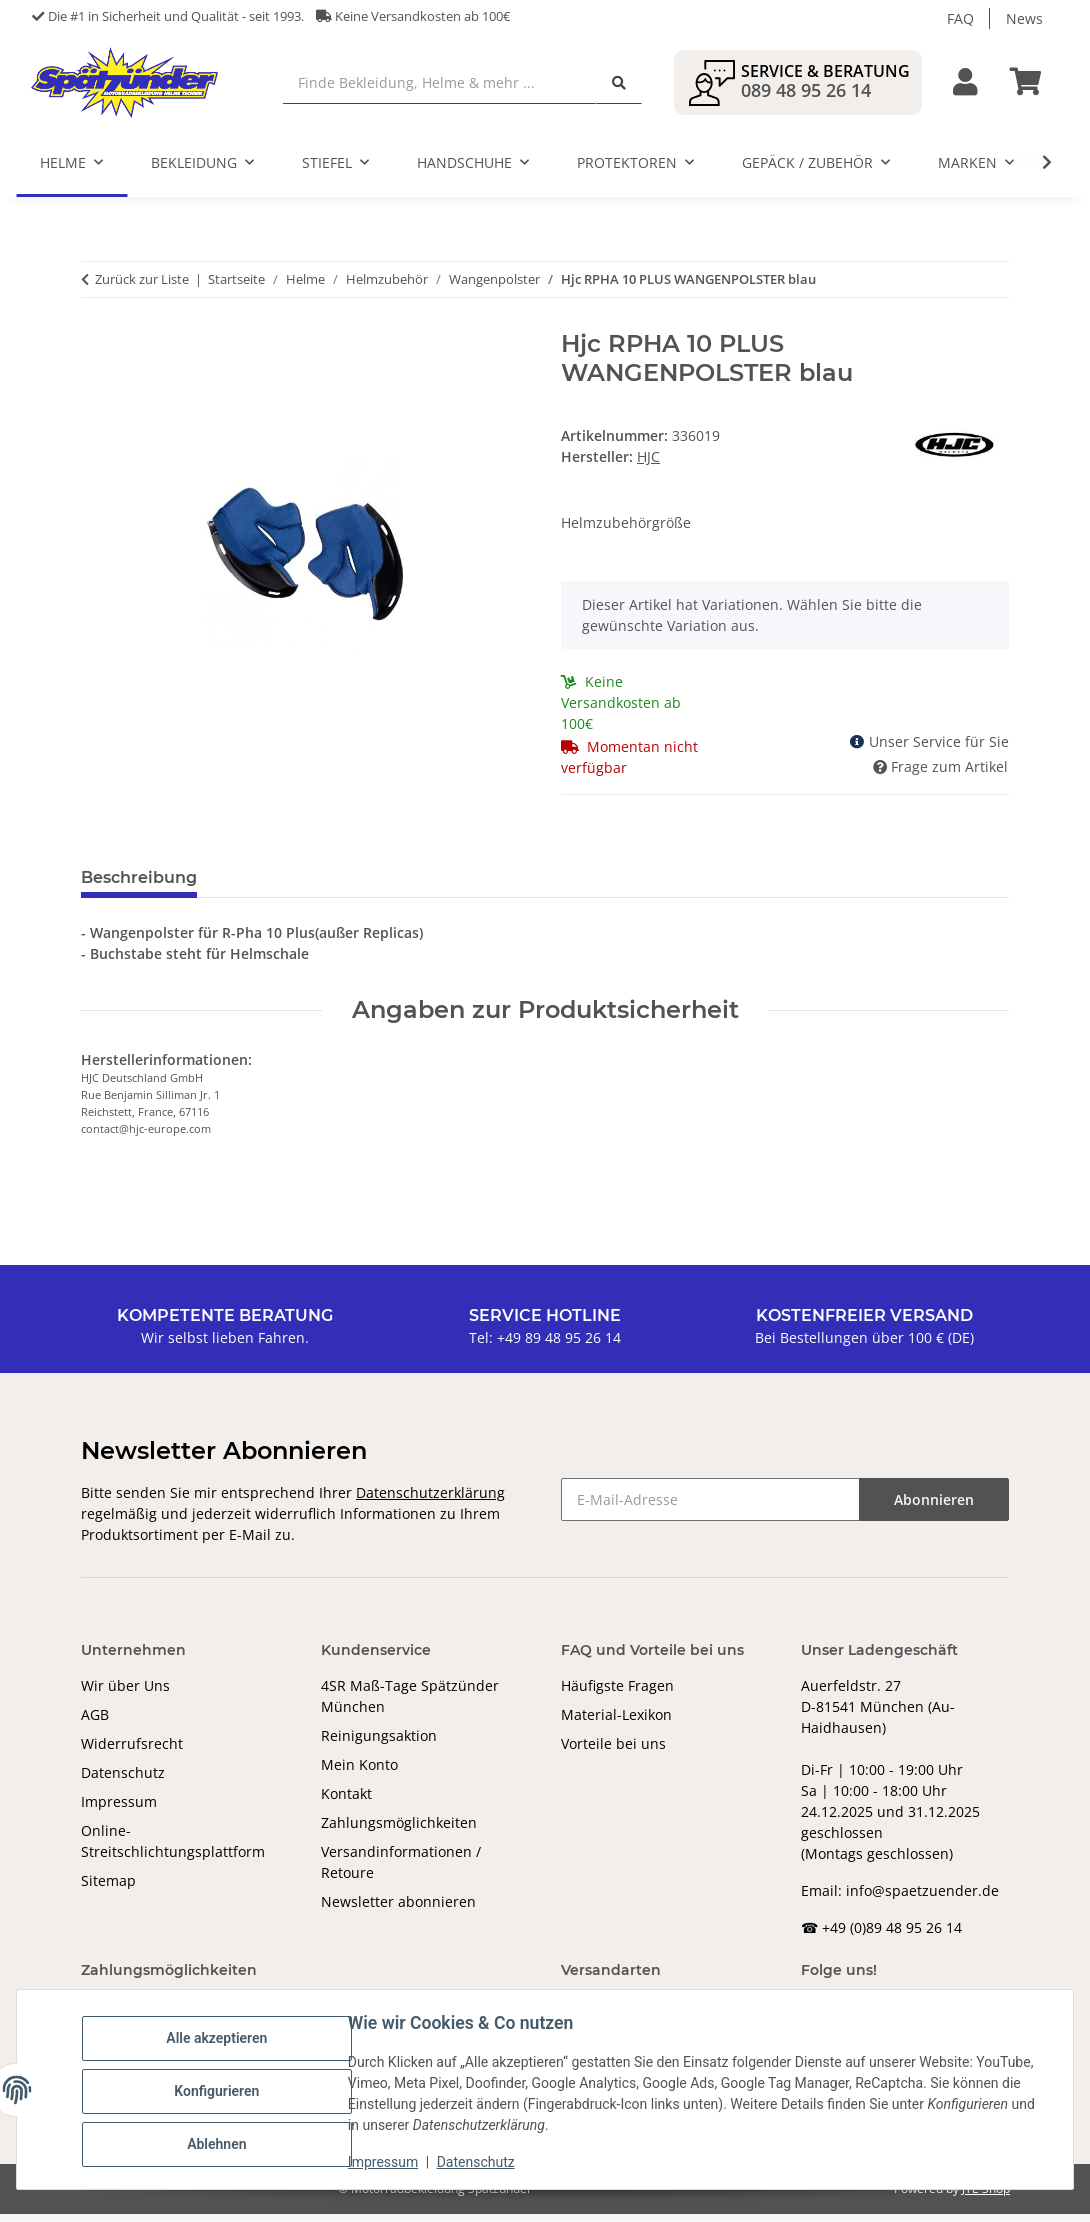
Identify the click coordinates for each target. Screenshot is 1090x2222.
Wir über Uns (125, 1693)
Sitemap (108, 1888)
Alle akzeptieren (219, 2039)
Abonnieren (934, 1507)
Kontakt (346, 1801)
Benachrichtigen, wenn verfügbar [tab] (516, 886)
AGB (95, 1722)
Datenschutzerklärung (430, 1500)
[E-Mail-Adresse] (710, 1507)
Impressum (119, 1809)
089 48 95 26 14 (806, 94)
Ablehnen (219, 2143)
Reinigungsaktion (379, 1743)
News (1024, 18)
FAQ (960, 18)
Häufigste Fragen (617, 1693)
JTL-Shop (986, 2196)
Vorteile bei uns (613, 1751)
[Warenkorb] (1034, 86)
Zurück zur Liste (142, 287)
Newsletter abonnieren (398, 1909)
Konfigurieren (219, 2091)
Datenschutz (123, 1780)
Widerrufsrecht (132, 1751)
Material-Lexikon (616, 1722)
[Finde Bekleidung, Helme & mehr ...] (450, 86)
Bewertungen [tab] (286, 886)
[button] (965, 86)
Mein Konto (359, 1772)
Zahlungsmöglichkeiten (399, 1830)
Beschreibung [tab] (139, 886)
